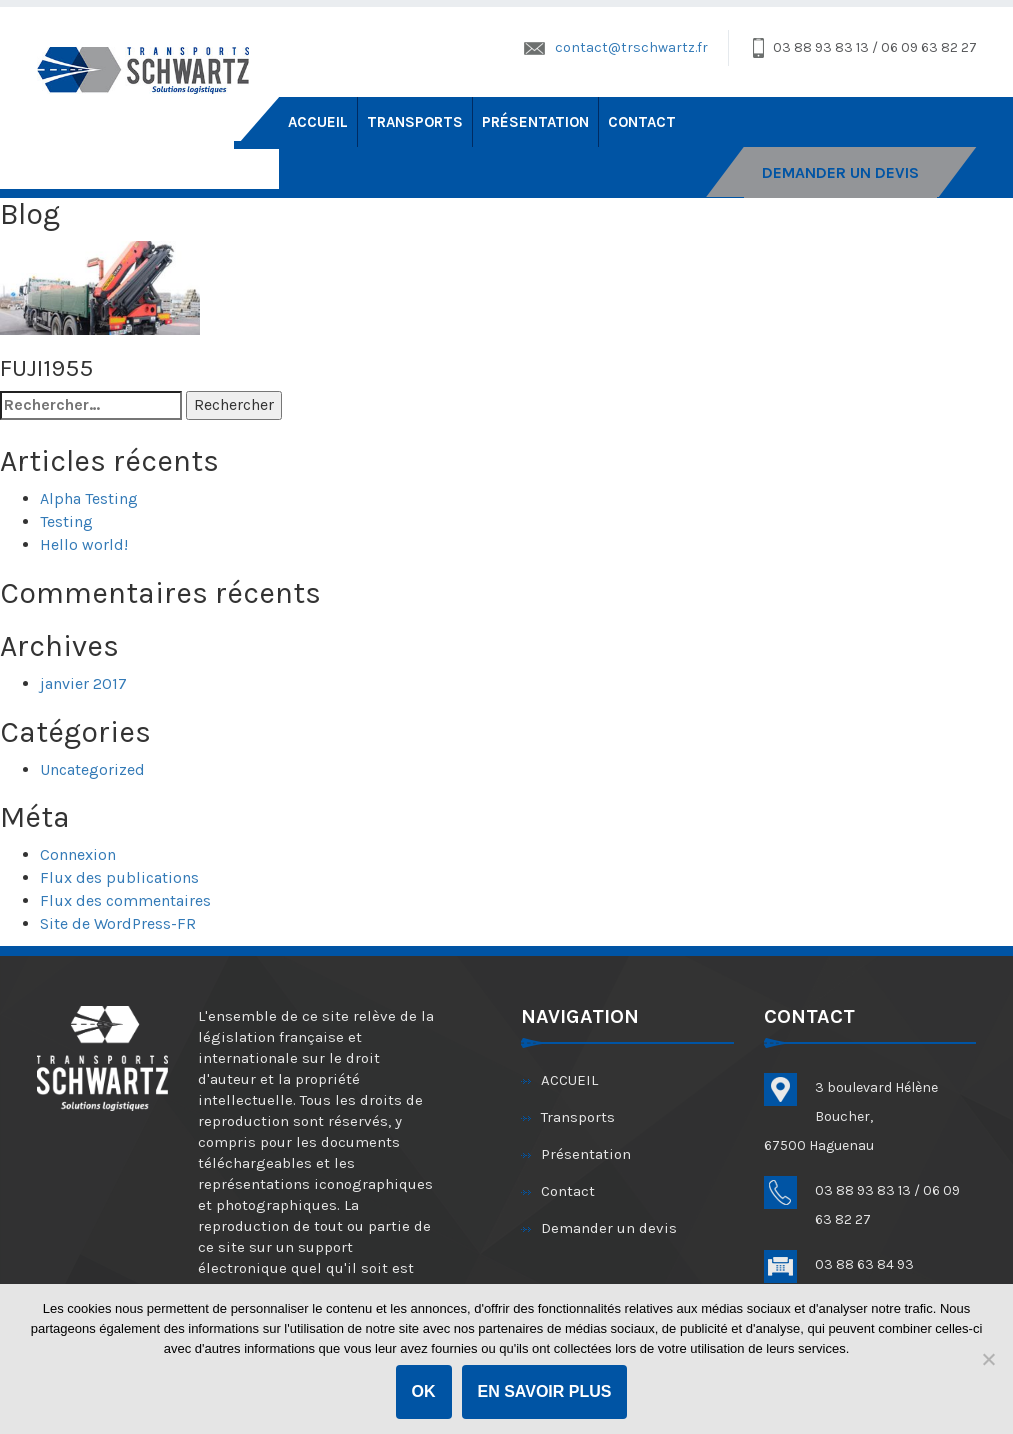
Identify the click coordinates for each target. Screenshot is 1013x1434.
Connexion (78, 854)
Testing (66, 521)
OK (424, 1391)
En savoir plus (545, 1391)
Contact (642, 122)
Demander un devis (609, 1228)
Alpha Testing (89, 498)
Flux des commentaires (125, 900)
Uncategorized (92, 769)
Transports (415, 122)
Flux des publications (119, 877)
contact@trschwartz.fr (631, 47)
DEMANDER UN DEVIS (840, 172)
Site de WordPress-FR (118, 923)
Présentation (535, 122)
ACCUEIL (318, 122)
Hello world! (84, 544)
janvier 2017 (83, 683)
